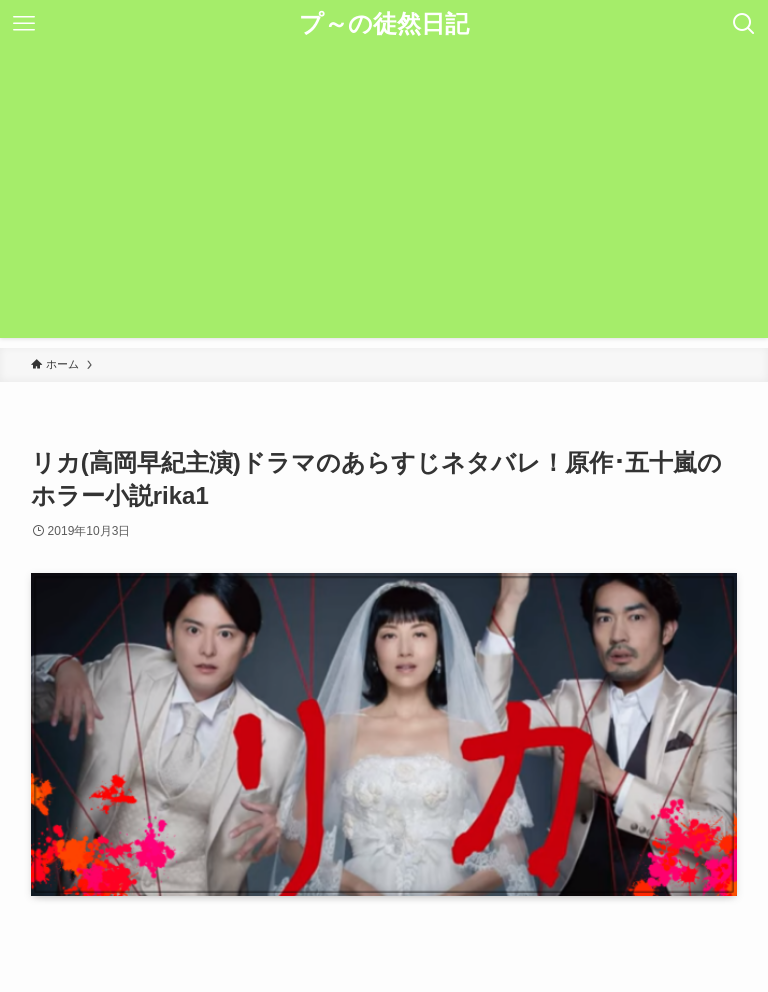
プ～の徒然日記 (384, 24)
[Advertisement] (384, 198)
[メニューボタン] (24, 24)
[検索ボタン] (744, 24)
